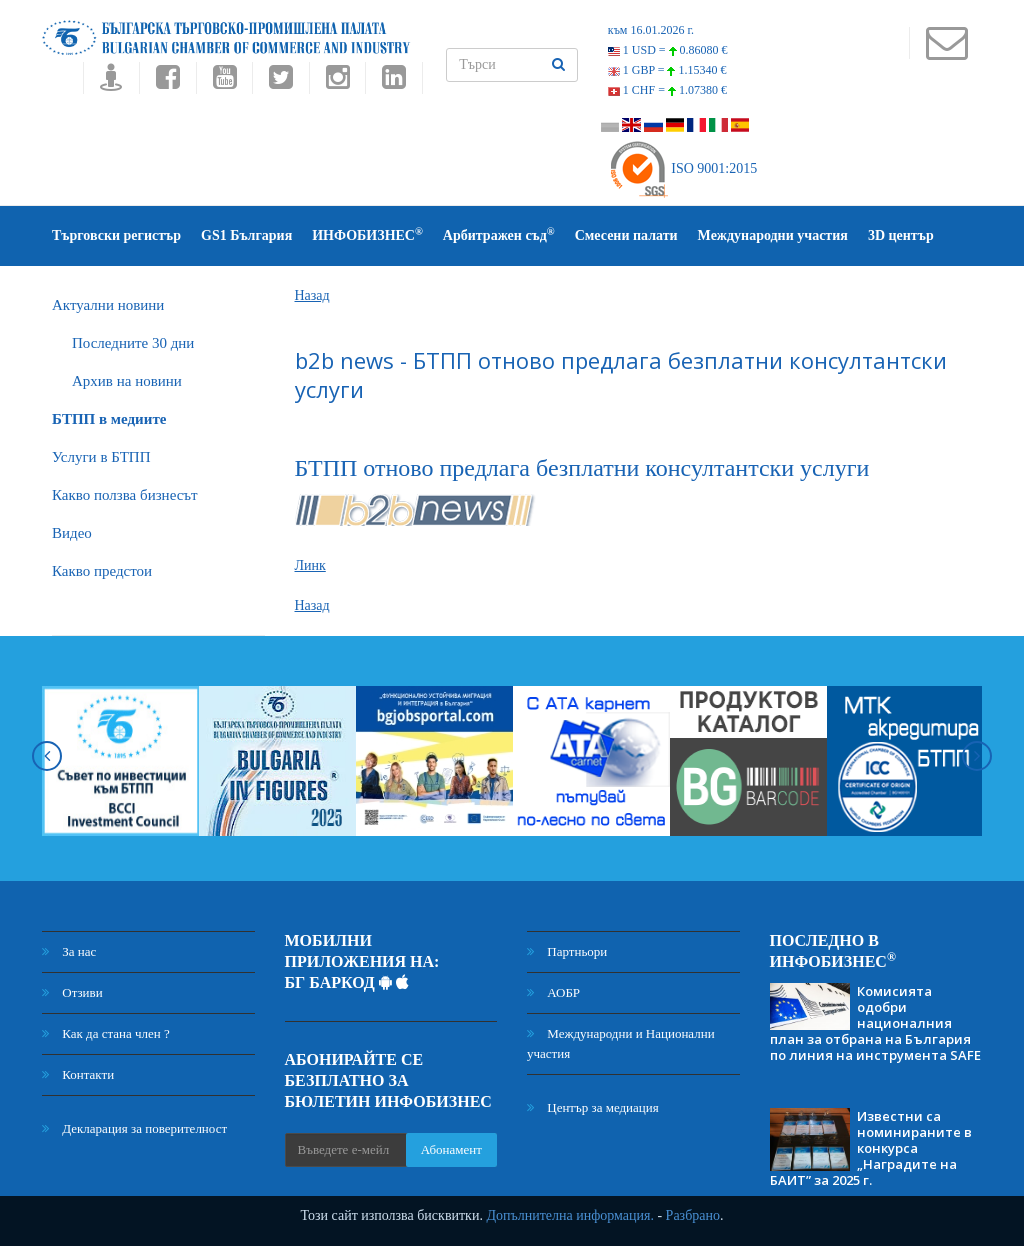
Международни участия (773, 235)
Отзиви (72, 992)
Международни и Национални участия (621, 1043)
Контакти (78, 1074)
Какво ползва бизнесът (125, 495)
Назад (312, 295)
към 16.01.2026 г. (651, 30)
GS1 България (246, 235)
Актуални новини (108, 305)
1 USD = (668, 50)
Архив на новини (127, 381)
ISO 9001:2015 (682, 168)
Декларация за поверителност (134, 1128)
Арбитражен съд (499, 234)
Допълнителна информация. (570, 1215)
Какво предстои (102, 571)
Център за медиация (593, 1107)
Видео (72, 533)
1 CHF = (667, 90)
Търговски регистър (116, 235)
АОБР (553, 992)
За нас (69, 951)
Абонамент (451, 1149)
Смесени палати (626, 235)
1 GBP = (667, 70)
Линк (310, 565)
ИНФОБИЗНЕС (367, 234)
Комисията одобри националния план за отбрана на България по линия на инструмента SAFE (875, 1023)
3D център (901, 235)
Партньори (567, 951)
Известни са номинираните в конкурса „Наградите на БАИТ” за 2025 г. (871, 1148)
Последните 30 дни (133, 343)
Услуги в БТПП (101, 457)
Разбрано (693, 1215)
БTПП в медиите (109, 419)
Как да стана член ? (106, 1033)
